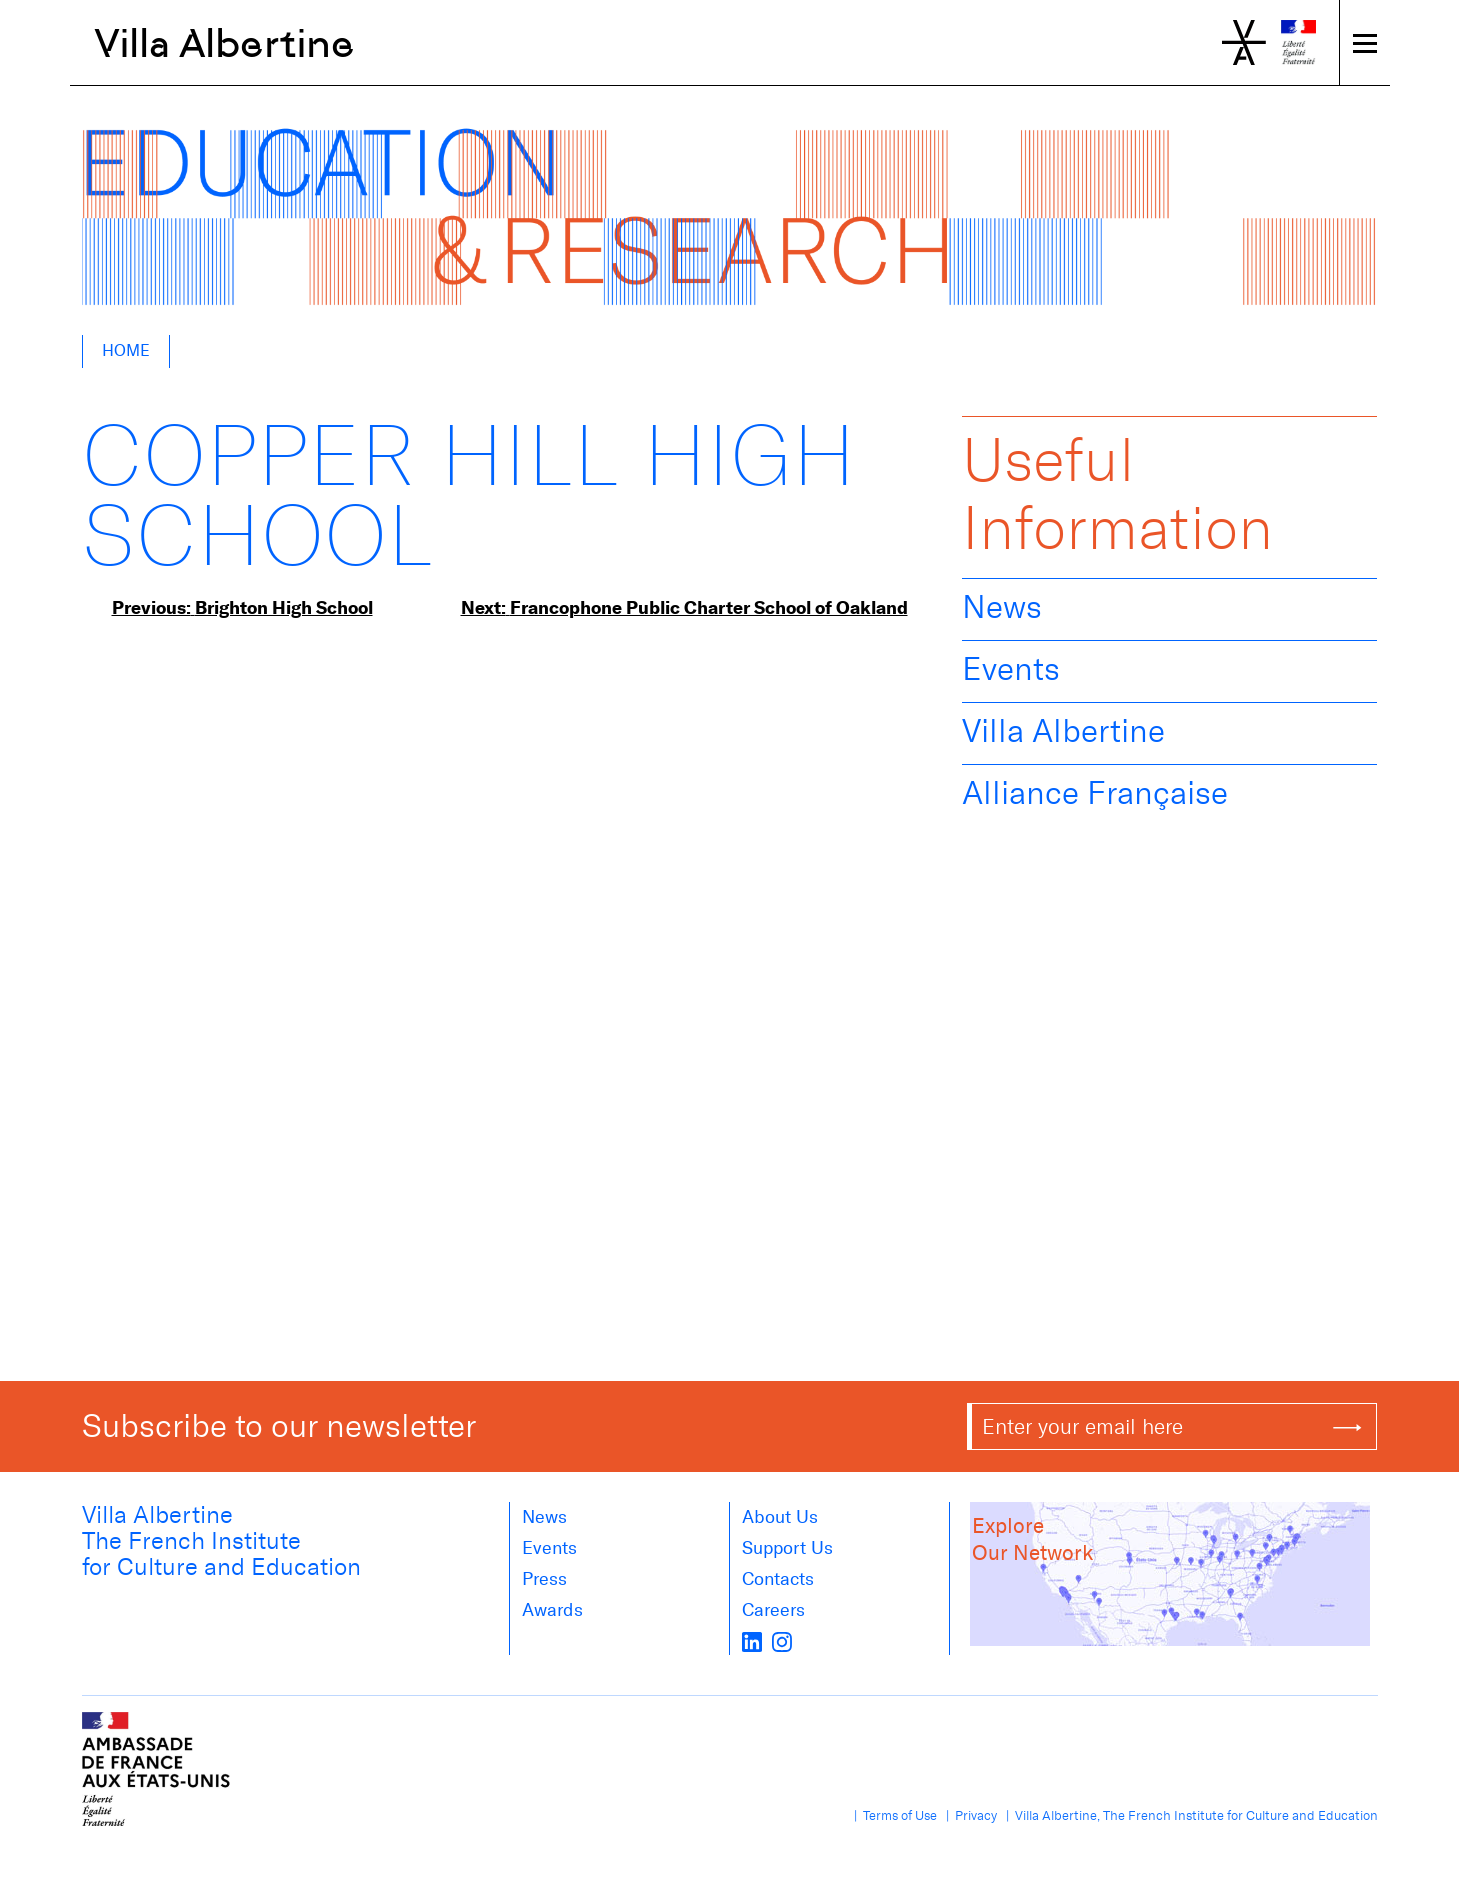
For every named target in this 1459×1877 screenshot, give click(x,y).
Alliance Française (1095, 793)
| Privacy (968, 1815)
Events (1011, 669)
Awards (552, 1610)
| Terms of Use (892, 1815)
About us (780, 1517)
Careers (773, 1610)
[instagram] (782, 1641)
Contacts (778, 1579)
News (1002, 607)
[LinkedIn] (752, 1641)
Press (544, 1579)
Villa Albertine (224, 43)
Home (126, 350)
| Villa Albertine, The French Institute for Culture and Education (1189, 1815)
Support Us (787, 1548)
